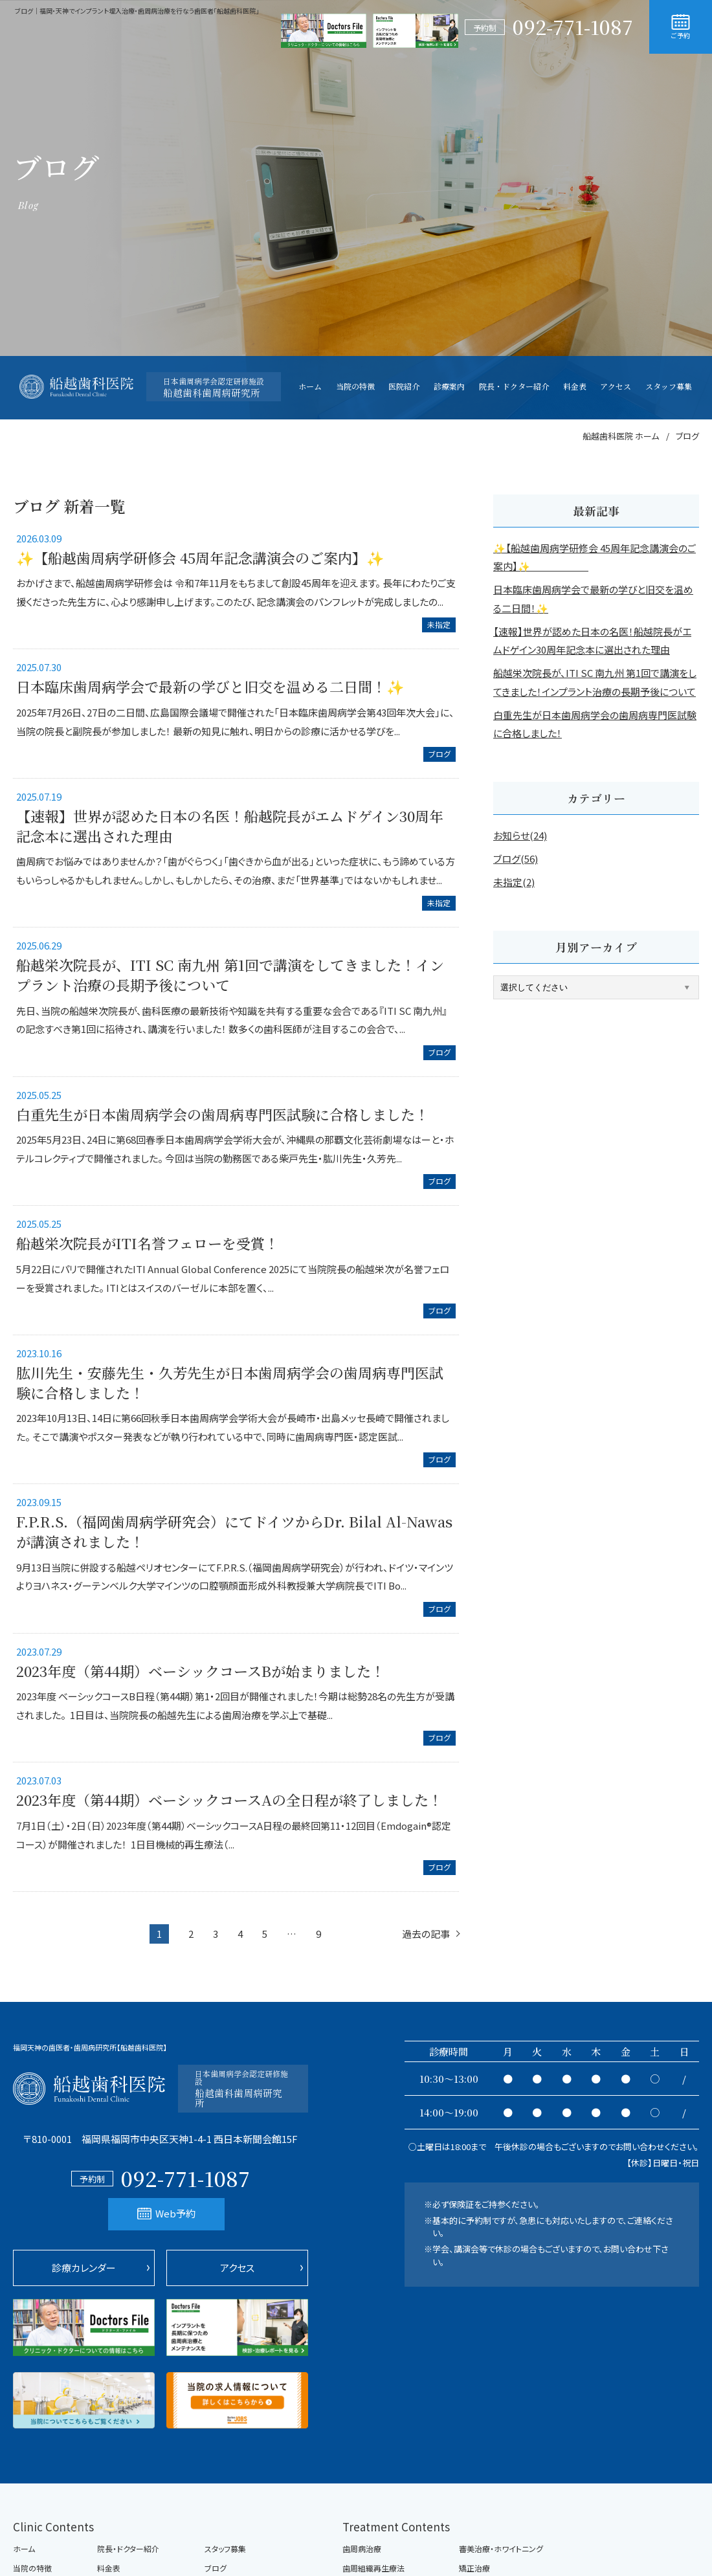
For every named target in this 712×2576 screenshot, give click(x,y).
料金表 (108, 2568)
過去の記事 (426, 1933)
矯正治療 (474, 2568)
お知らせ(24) (520, 835)
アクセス (237, 2267)
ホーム (24, 2549)
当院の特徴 (32, 2568)
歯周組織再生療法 (373, 2568)
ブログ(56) (515, 858)
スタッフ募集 (225, 2549)
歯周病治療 (361, 2549)
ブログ (439, 753)
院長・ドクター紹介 (128, 2549)
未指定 (439, 624)
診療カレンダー (84, 2267)
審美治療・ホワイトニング (501, 2549)
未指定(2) (514, 882)
